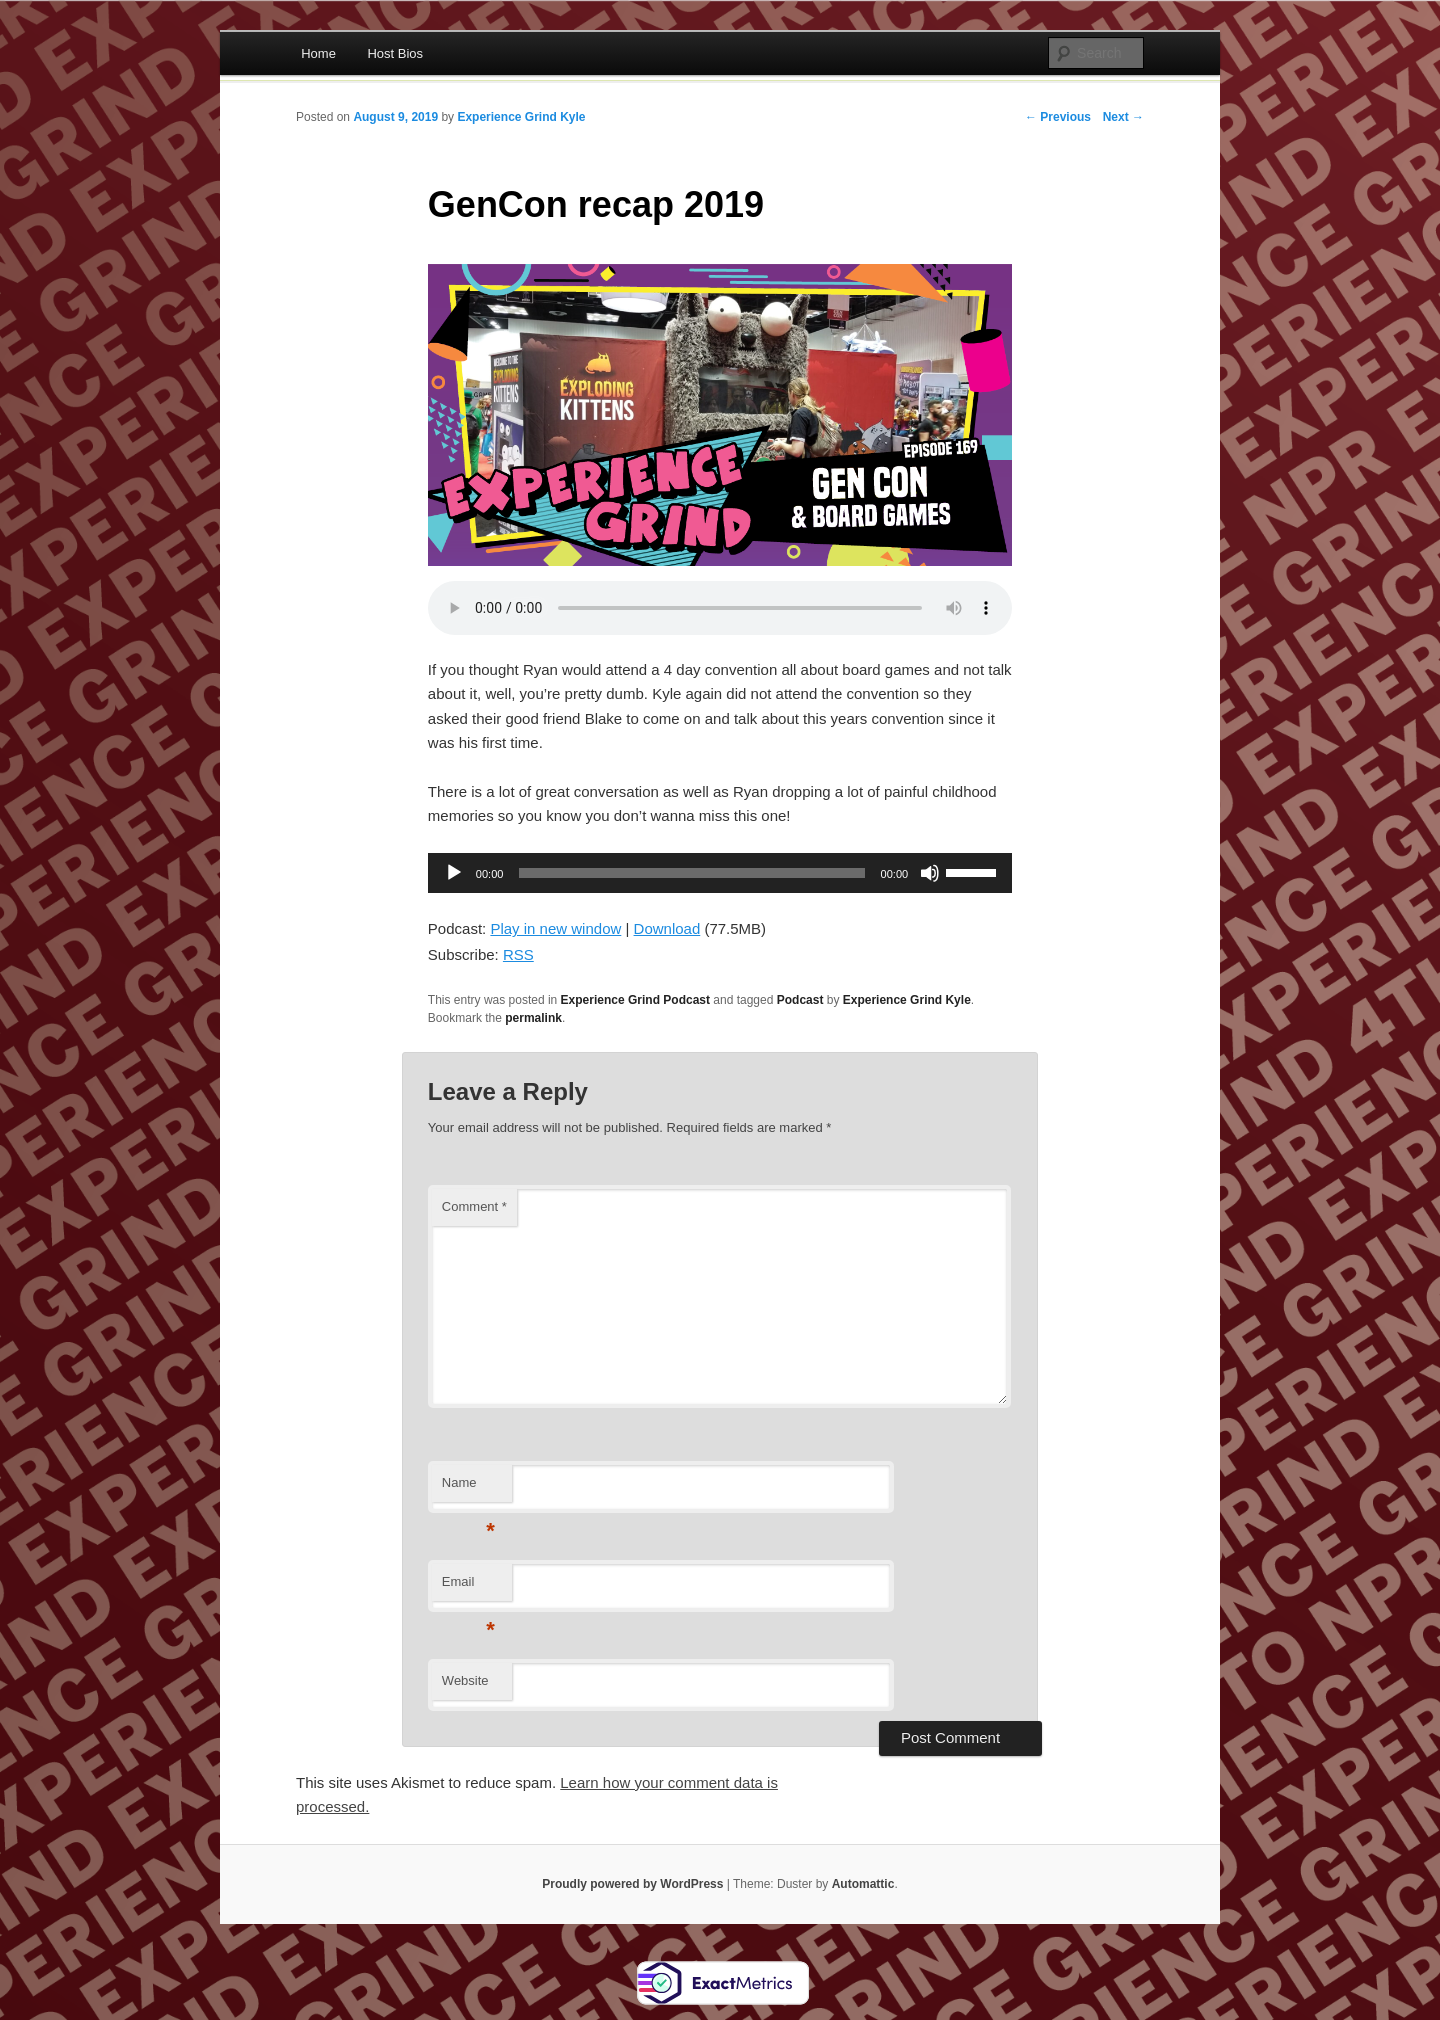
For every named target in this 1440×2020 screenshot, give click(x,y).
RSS (518, 954)
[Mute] (930, 873)
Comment (474, 1206)
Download (667, 928)
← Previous (1058, 117)
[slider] (691, 873)
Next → (1123, 117)
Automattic (863, 1884)
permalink (533, 1018)
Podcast (800, 1000)
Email (468, 1587)
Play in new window (555, 928)
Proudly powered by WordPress (632, 1884)
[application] (720, 873)
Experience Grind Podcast (635, 1000)
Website (465, 1680)
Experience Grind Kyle (521, 117)
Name (468, 1488)
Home (318, 53)
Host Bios (395, 53)
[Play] (454, 873)
